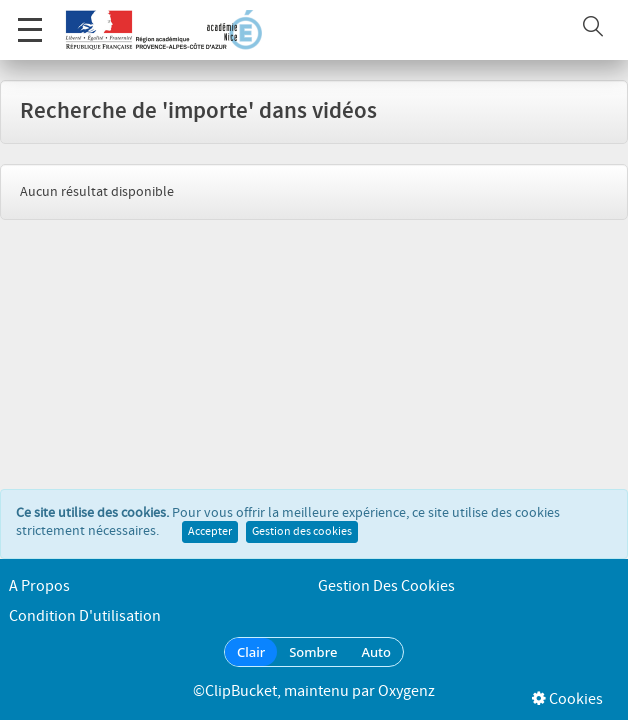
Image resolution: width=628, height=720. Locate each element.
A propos (39, 586)
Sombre (313, 652)
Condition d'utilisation (85, 616)
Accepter (210, 532)
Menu (30, 19)
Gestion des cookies (302, 532)
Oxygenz (406, 691)
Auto (376, 652)
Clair (251, 652)
